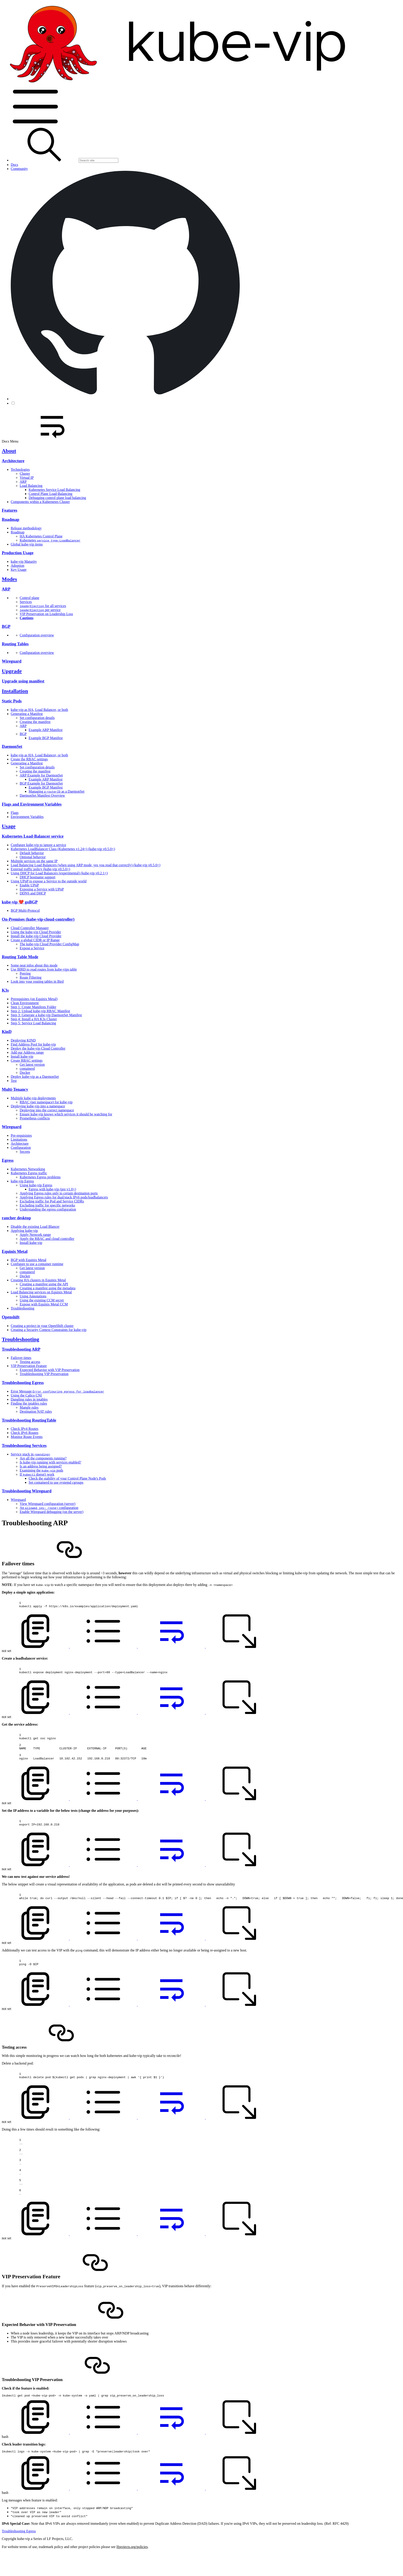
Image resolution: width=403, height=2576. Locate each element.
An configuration (49, 1508)
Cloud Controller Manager (30, 928)
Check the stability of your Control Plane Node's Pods (67, 1478)
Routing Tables (15, 644)
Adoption (17, 565)
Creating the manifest (35, 722)
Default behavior (32, 853)
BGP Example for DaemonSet (41, 783)
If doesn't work (37, 1474)
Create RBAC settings (26, 1060)
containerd (27, 1068)
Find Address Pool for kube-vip (33, 1044)
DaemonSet (12, 746)
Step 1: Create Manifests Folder (33, 1007)
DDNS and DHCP (33, 893)
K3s (5, 990)
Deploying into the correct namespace (47, 1110)
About (9, 451)
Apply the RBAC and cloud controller (47, 1239)
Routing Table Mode (20, 956)
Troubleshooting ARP (21, 1349)
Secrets (25, 1151)
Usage (8, 826)
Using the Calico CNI (26, 1395)
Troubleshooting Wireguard (26, 1491)
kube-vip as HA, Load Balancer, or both (39, 710)
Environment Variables (27, 817)
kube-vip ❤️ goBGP (20, 902)
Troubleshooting (22, 1308)
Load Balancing (31, 486)
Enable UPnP (29, 885)
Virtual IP (27, 477)
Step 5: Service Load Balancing (33, 1023)
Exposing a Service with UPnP (42, 889)
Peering (25, 973)
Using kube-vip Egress (36, 1185)
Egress (8, 1160)
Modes (9, 579)
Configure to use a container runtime (37, 1264)
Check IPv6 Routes (24, 1433)
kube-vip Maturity (24, 561)
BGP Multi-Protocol (25, 910)
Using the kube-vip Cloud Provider (36, 932)
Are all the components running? (43, 1458)
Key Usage (19, 569)
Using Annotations (33, 1296)
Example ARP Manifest (45, 730)
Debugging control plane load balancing (57, 498)
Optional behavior (33, 857)
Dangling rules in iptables (29, 1399)
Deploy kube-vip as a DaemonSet (35, 1076)
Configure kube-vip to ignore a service (38, 845)
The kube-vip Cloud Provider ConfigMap (49, 944)
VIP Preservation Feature (29, 1366)
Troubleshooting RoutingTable (29, 1420)
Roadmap (10, 519)
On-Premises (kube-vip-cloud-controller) (38, 919)
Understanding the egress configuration (48, 1209)
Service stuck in (30, 1454)
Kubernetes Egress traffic (29, 1173)
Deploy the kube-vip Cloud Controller (38, 1048)
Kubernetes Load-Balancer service (33, 836)
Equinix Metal (15, 1251)
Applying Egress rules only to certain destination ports (59, 1193)
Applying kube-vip (24, 1230)
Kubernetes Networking (28, 1169)
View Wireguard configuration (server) (47, 1504)
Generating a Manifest (27, 714)
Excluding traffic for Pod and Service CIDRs (52, 1201)
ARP (23, 482)
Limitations (19, 1139)
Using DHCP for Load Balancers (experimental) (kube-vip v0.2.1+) (59, 873)
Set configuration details (37, 718)
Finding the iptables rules (29, 1403)
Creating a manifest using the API (44, 1284)
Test (14, 1081)
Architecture (13, 460)
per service (40, 610)
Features (9, 510)
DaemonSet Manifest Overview (42, 795)
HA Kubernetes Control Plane (41, 536)
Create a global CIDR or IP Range (35, 940)
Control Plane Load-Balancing (50, 494)
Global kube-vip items (27, 544)
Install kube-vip (22, 1056)
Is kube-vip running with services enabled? (50, 1462)
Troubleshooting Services (24, 1445)
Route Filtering (30, 977)
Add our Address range (27, 1052)
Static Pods (12, 701)
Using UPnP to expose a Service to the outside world (48, 881)
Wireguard (11, 661)
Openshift (10, 1317)
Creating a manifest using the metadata (47, 1288)
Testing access (30, 1362)
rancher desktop (16, 1217)
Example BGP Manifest (46, 738)
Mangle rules (29, 1407)
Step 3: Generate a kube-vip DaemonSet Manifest (46, 1015)
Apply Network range (35, 1235)
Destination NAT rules (36, 1411)
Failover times (21, 1358)
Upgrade (12, 671)
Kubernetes (50, 540)
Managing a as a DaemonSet (56, 791)
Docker (25, 1072)
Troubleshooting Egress (23, 1382)
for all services (43, 606)
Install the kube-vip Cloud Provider (36, 936)
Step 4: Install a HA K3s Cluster (34, 1019)
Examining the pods (41, 1470)
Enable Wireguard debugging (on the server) (51, 1512)
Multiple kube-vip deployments (33, 1098)
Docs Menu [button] (43, 441)
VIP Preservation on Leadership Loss (46, 614)
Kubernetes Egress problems (40, 1177)
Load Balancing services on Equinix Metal (41, 1292)
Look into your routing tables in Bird (37, 981)
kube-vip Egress (22, 1181)
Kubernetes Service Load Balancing (54, 490)
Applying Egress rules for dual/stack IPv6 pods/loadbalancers (64, 1197)
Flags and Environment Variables (32, 804)
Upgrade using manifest (23, 681)
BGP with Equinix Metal (28, 1260)
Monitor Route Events (26, 1437)
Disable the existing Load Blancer (35, 1226)
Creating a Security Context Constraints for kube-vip (49, 1330)
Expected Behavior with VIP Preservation (50, 1370)
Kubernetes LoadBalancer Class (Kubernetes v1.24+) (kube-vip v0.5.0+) (63, 849)
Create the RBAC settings (29, 759)
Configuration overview (37, 635)
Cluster (25, 473)
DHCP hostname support (37, 877)
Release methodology (26, 528)
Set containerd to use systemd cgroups (56, 1482)
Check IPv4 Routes (24, 1429)
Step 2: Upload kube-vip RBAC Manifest (40, 1011)
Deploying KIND (23, 1040)
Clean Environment (25, 1003)
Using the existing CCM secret (42, 1300)
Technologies (20, 469)
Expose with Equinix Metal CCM (44, 1304)
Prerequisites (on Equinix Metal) (34, 999)
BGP (6, 626)
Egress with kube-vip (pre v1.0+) (52, 1189)
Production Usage (18, 552)
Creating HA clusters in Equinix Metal (38, 1280)
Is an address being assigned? (41, 1466)
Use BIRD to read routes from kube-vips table (44, 969)
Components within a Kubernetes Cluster (40, 502)
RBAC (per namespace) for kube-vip (46, 1102)
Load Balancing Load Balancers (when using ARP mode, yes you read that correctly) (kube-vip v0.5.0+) (85, 865)
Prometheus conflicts (35, 1118)
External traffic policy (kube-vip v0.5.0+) (40, 869)
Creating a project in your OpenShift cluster (42, 1326)
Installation (15, 691)
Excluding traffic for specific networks (47, 1205)
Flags (15, 813)
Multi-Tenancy (15, 1089)
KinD (7, 1031)
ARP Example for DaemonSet (41, 775)
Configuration (21, 1147)
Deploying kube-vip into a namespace (38, 1106)
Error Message (57, 1391)
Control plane (29, 598)
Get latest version (32, 1064)
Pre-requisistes (21, 1135)
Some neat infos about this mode (34, 965)
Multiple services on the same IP (34, 861)
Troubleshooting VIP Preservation (44, 1374)
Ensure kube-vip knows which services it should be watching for (66, 1114)
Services (26, 602)
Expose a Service (32, 948)
